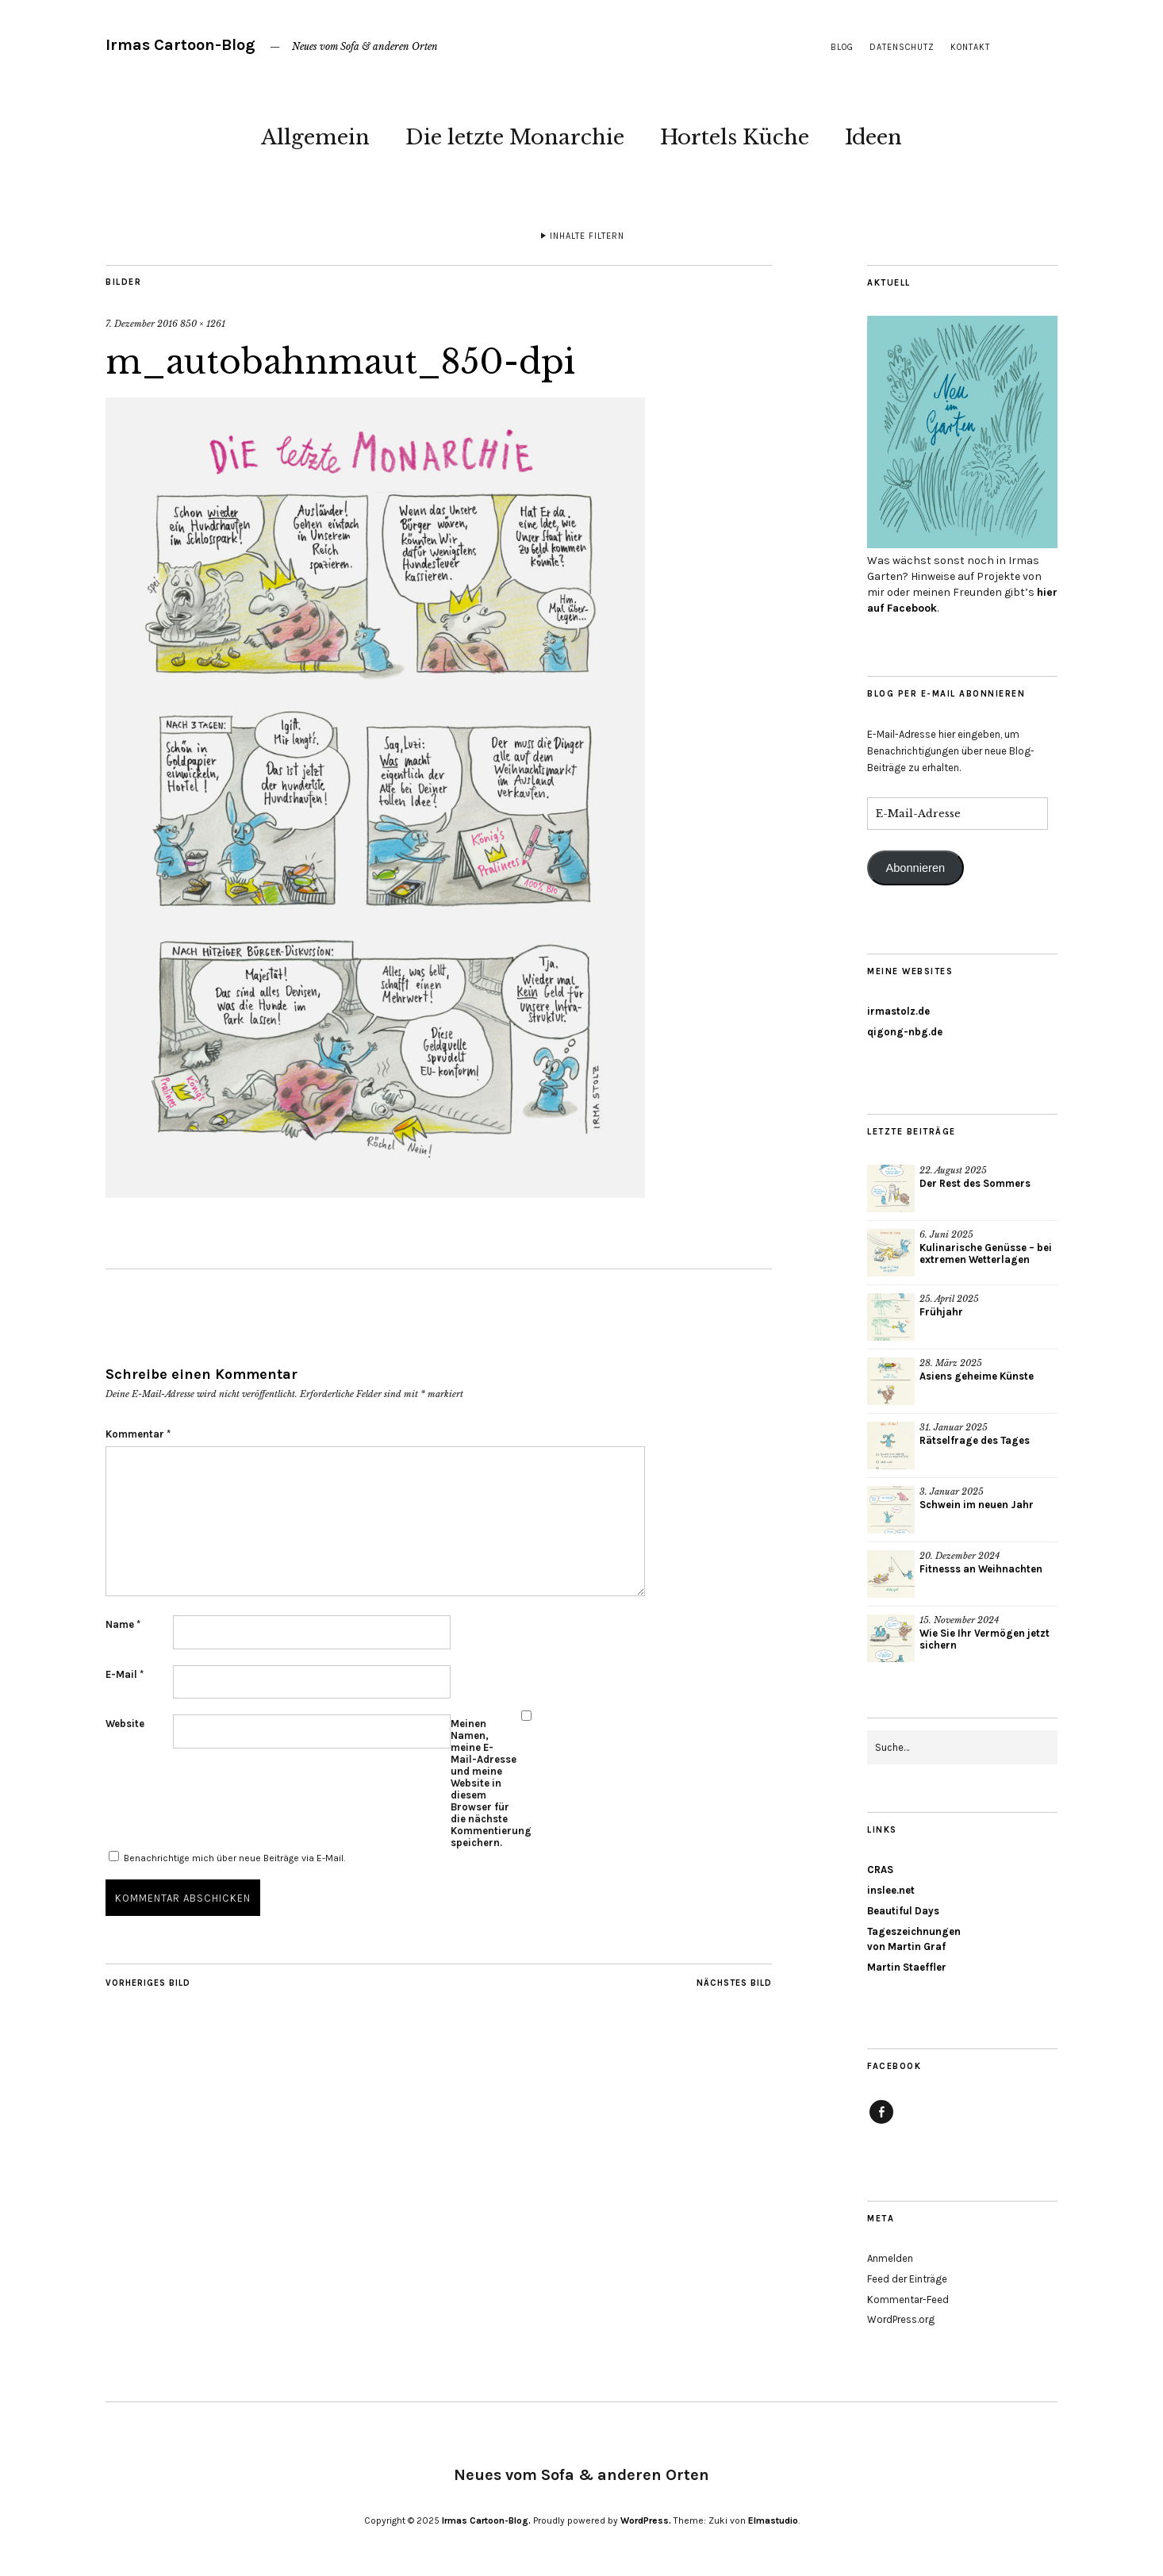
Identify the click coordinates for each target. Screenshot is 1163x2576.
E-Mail (125, 1674)
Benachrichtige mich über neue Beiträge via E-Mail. (234, 1858)
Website (125, 1723)
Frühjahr (941, 1312)
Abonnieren (915, 868)
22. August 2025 (953, 1170)
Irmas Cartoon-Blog (180, 45)
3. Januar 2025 (951, 1491)
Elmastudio (773, 2520)
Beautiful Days (903, 1911)
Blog (842, 47)
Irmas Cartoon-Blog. (486, 2520)
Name (123, 1624)
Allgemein (315, 137)
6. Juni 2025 (946, 1234)
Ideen (873, 137)
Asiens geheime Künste (976, 1376)
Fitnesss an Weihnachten (980, 1569)
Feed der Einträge (907, 2279)
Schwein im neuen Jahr (976, 1505)
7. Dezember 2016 (142, 323)
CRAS (880, 1869)
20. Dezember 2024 (959, 1555)
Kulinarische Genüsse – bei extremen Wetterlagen (985, 1253)
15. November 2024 (959, 1620)
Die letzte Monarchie (514, 137)
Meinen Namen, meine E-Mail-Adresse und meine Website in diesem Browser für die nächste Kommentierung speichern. (484, 1783)
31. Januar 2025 (953, 1427)
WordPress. (645, 2520)
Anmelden (890, 2258)
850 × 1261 (202, 323)
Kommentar (138, 1434)
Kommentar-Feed (908, 2299)
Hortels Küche (734, 137)
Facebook (881, 2123)
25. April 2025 (949, 1298)
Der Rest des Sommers (975, 1183)
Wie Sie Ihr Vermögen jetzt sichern (984, 1639)
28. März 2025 (950, 1363)
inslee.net (891, 1890)
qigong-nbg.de (904, 1032)
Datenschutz (902, 47)
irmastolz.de (898, 1011)
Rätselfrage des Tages (974, 1440)
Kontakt (970, 47)
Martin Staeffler (906, 1967)
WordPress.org (901, 2319)
